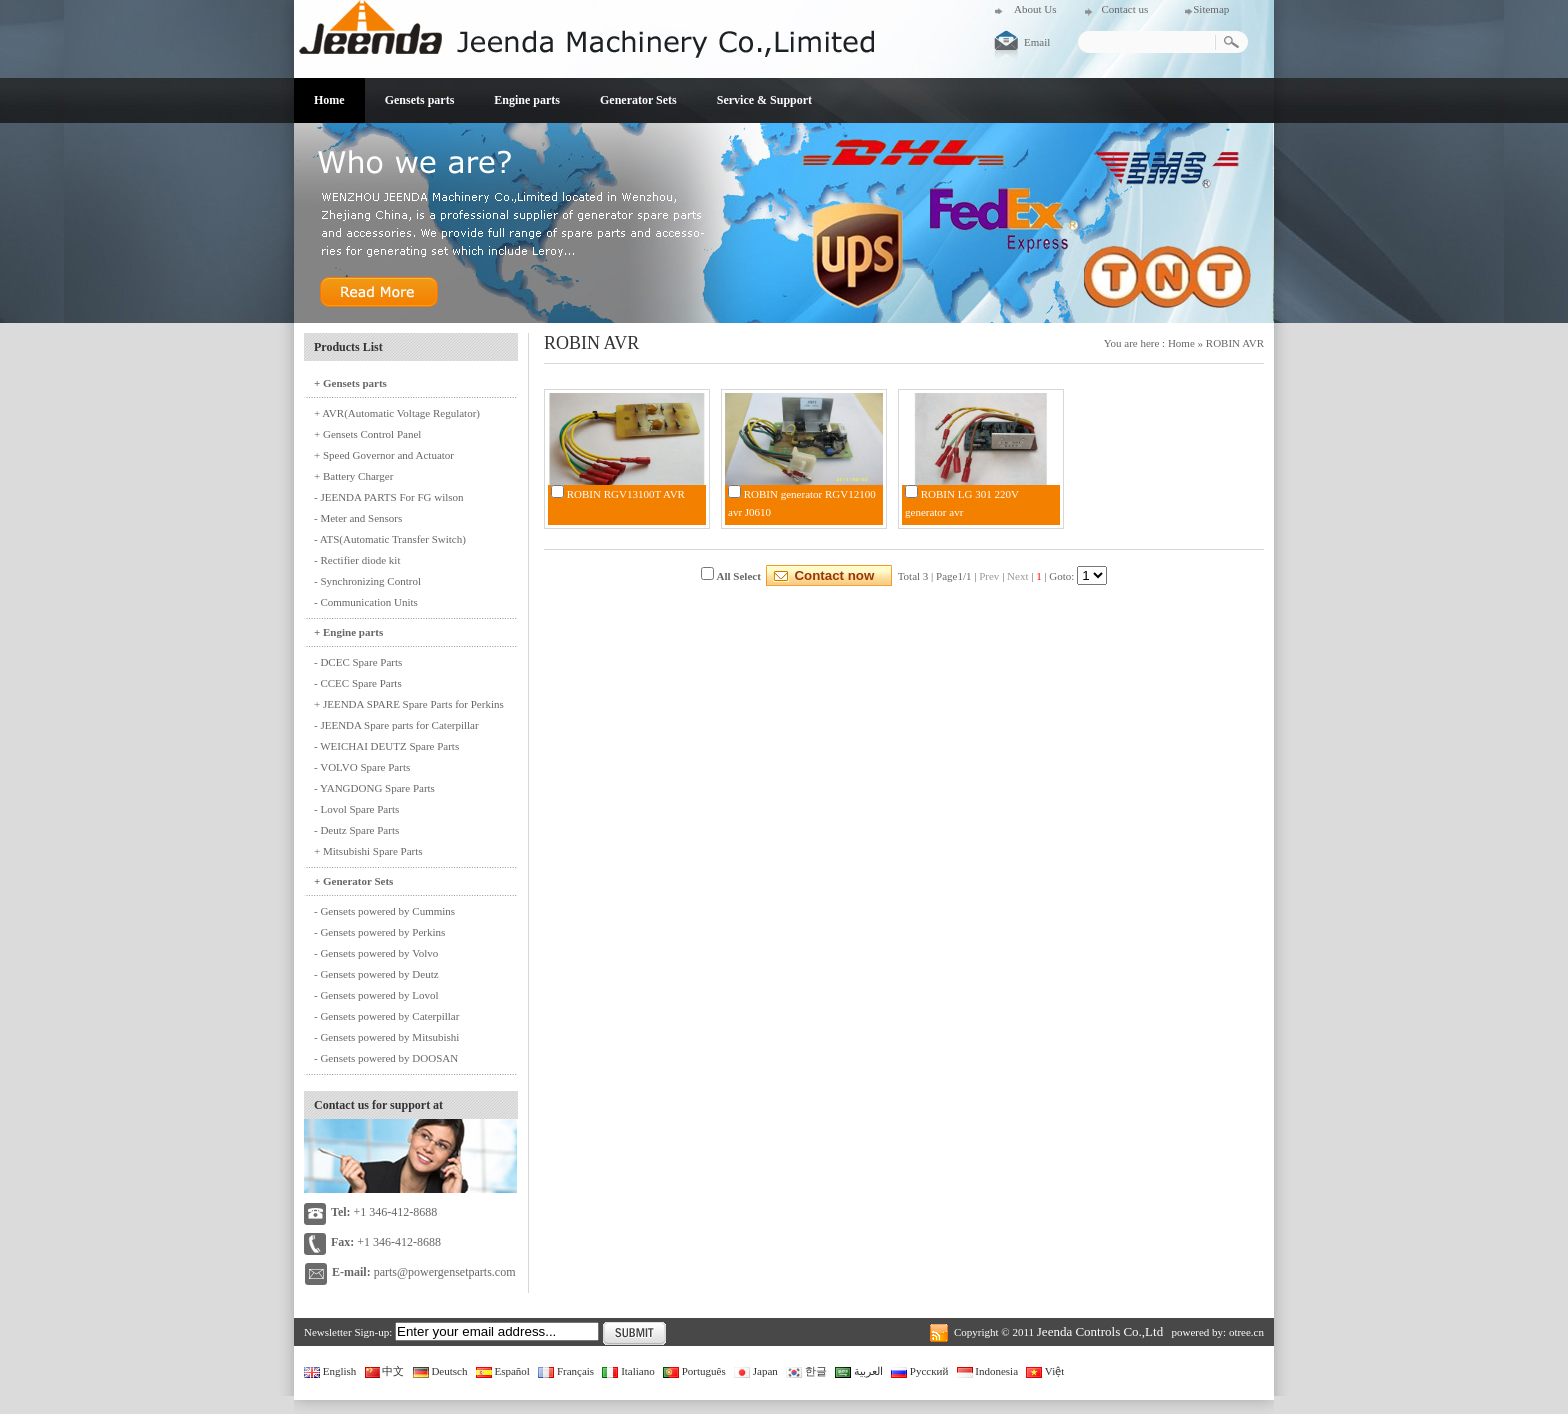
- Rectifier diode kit (357, 560)
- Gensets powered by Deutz (376, 974)
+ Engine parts (348, 632)
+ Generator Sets (353, 881)
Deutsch (440, 1371)
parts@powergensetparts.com (445, 1272)
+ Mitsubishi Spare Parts (368, 851)
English (330, 1371)
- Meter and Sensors (358, 518)
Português (694, 1371)
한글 (806, 1371)
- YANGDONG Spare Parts (374, 788)
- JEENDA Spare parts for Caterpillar (396, 725)
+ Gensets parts (350, 383)
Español (503, 1371)
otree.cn (1246, 1332)
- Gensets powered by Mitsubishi (386, 1037)
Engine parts (527, 100)
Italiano (628, 1371)
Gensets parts (420, 100)
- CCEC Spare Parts (358, 683)
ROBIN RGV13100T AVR (626, 494)
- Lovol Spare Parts (356, 809)
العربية (859, 1371)
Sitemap (1211, 9)
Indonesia (988, 1371)
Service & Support (764, 100)
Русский (919, 1371)
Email (1037, 42)
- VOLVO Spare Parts (362, 767)
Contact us (1124, 9)
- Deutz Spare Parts (356, 830)
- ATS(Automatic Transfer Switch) (390, 539)
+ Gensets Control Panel (367, 434)
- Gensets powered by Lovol (376, 995)
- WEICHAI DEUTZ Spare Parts (386, 746)
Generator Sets (638, 100)
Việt (1045, 1371)
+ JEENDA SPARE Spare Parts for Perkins (409, 704)
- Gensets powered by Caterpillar (386, 1016)
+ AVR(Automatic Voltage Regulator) (397, 413)
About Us (1035, 9)
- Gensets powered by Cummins (384, 911)
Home (329, 100)
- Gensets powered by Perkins (379, 932)
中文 (385, 1371)
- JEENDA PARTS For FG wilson (389, 497)
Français (566, 1371)
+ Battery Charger (353, 476)
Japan (756, 1371)
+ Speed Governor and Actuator (384, 455)
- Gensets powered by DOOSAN (386, 1058)
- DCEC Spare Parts (358, 662)
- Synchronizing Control (367, 581)
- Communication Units (366, 602)
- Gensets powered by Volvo (376, 953)
